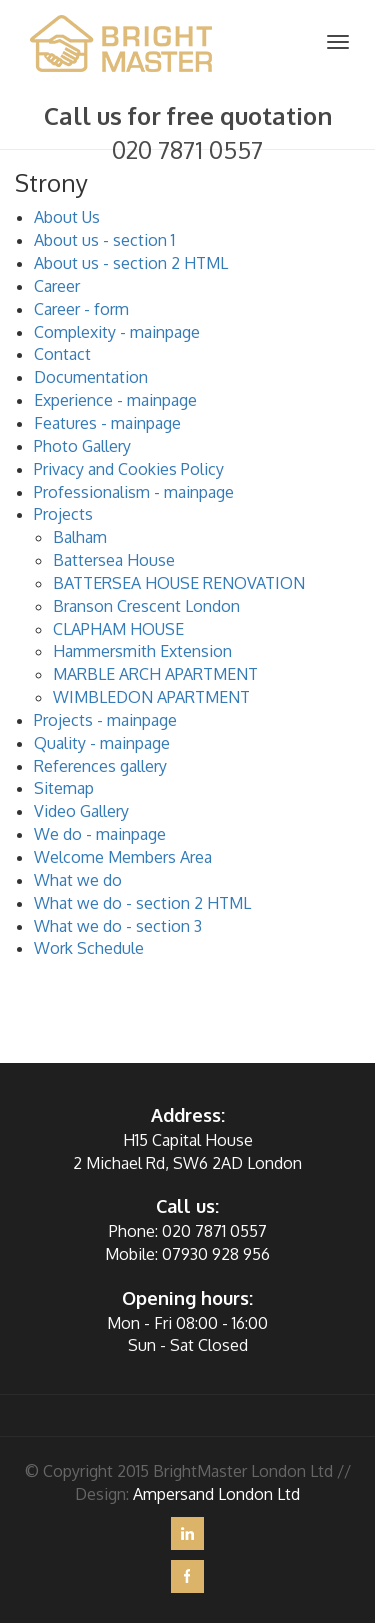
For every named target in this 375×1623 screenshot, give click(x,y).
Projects (63, 514)
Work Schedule (89, 948)
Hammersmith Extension (142, 651)
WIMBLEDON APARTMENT (151, 697)
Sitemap (64, 788)
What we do (78, 880)
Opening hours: (187, 1298)
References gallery (100, 766)
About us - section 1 (104, 240)
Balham (80, 537)
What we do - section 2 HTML (142, 903)
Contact (62, 354)
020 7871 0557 (187, 149)
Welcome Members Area (123, 857)
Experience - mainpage (115, 400)
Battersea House (114, 560)
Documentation (91, 377)
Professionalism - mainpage (134, 492)
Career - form (81, 309)
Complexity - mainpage (117, 332)
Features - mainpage (107, 423)
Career (57, 286)
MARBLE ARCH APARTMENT (155, 674)
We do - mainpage (100, 834)
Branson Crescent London (146, 606)
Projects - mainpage (105, 720)
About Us (67, 217)
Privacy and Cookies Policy (129, 469)
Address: (188, 1115)
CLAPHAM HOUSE (118, 629)
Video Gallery (81, 811)
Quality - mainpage (102, 743)
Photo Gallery (82, 446)
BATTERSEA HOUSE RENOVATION (179, 583)
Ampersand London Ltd (216, 1494)
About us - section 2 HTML (131, 263)
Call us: (187, 1206)
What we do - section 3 (118, 926)
